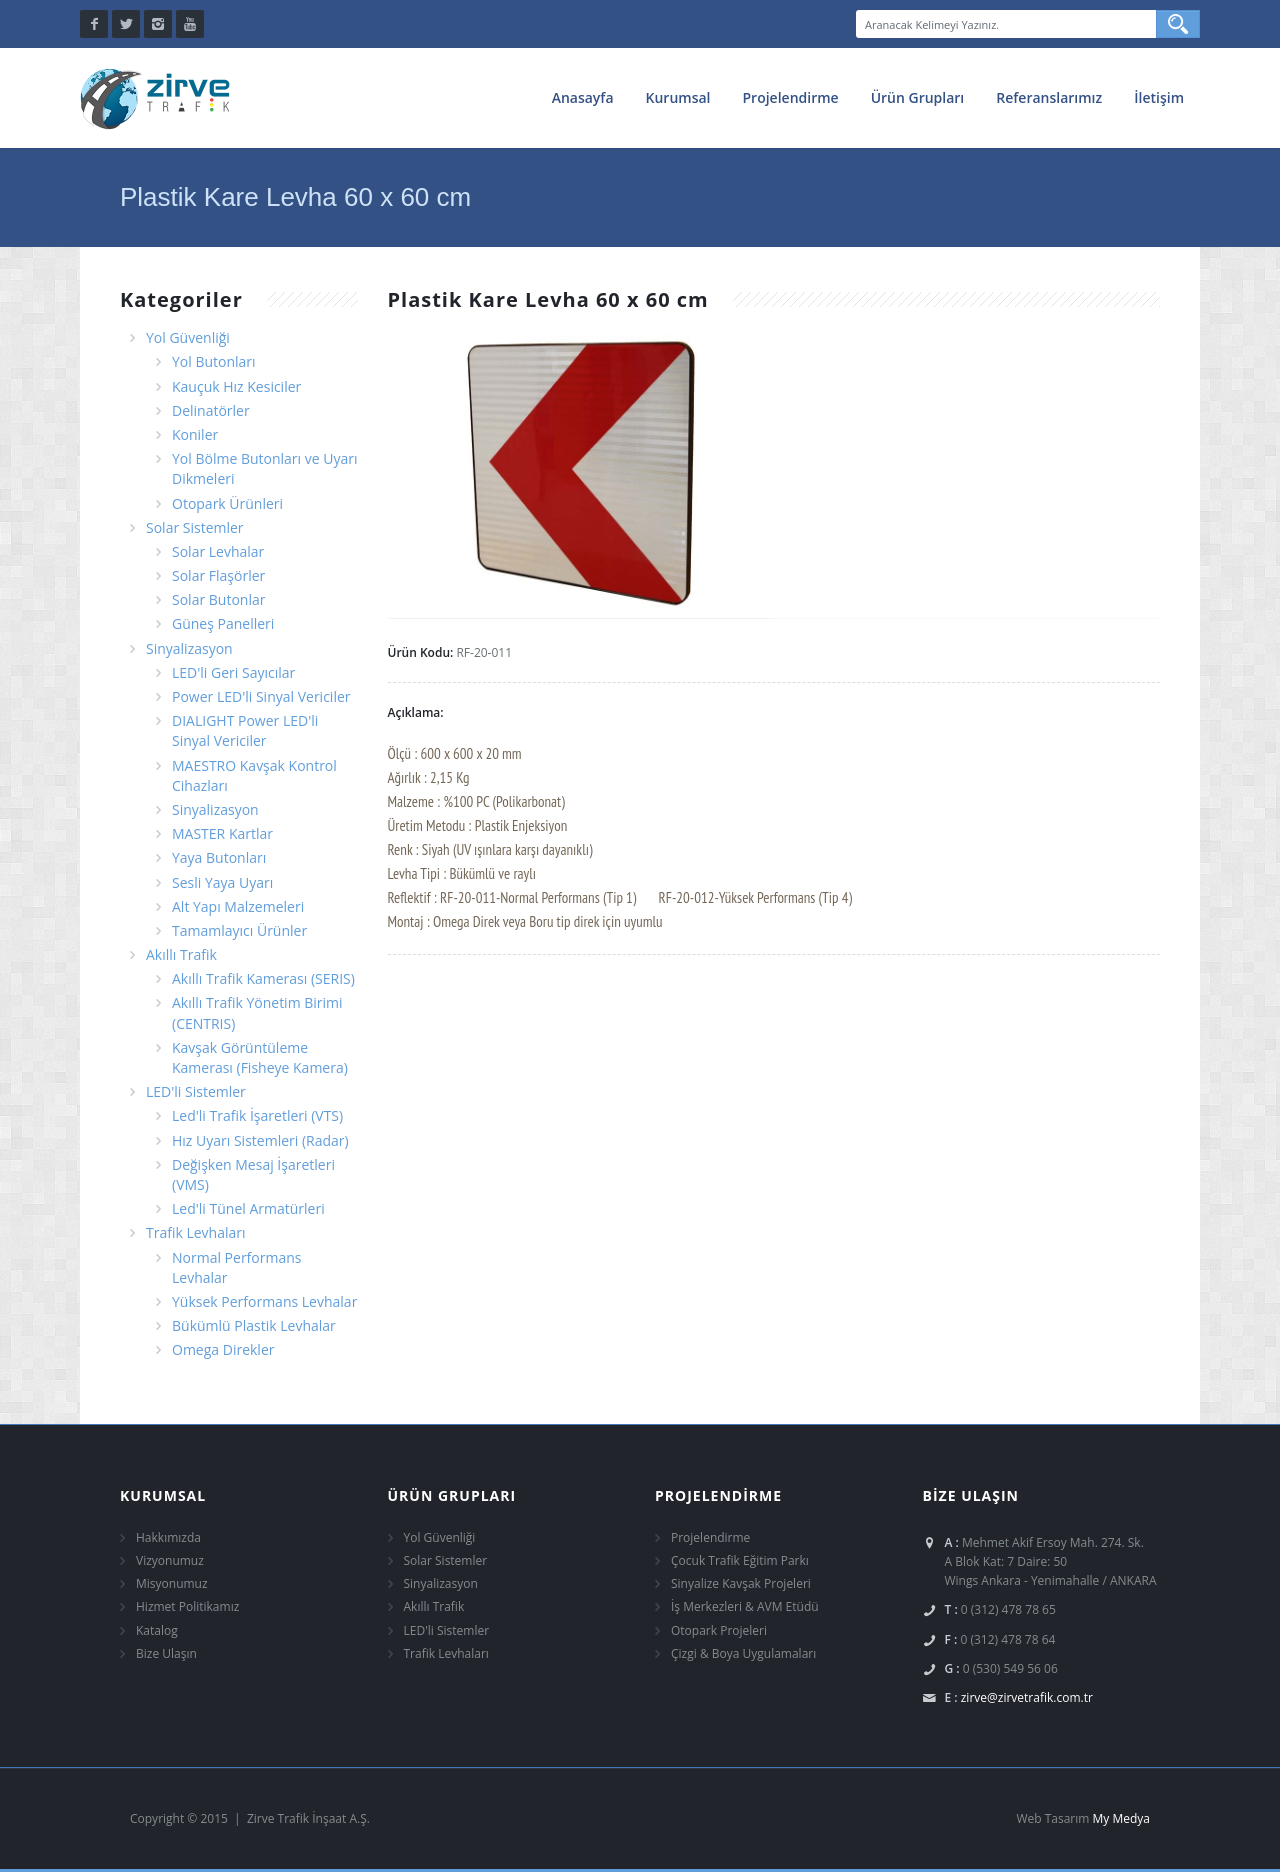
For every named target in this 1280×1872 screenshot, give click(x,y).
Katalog (157, 1630)
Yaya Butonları (219, 857)
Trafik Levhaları (196, 1232)
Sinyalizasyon (189, 648)
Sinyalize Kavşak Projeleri (741, 1583)
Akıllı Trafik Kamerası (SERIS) (263, 978)
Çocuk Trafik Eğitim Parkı (740, 1560)
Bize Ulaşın (166, 1653)
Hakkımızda (168, 1537)
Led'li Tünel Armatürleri (248, 1208)
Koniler (195, 434)
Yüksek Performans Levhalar (264, 1301)
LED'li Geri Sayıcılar (233, 672)
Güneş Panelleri (223, 623)
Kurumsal (678, 97)
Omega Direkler (223, 1349)
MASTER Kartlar (222, 833)
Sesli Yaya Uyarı (222, 882)
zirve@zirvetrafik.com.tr (1027, 1697)
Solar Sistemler (195, 527)
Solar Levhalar (218, 551)
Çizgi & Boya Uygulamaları (743, 1653)
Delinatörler (211, 410)
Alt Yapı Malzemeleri (238, 906)
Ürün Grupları (918, 97)
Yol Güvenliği (188, 337)
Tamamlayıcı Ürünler (239, 930)
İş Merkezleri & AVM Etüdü (745, 1606)
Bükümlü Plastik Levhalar (254, 1325)
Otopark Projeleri (719, 1630)
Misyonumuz (172, 1583)
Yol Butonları (214, 361)
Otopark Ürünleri (227, 503)
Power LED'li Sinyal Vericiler (261, 696)
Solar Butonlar (218, 599)
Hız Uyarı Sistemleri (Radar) (260, 1140)
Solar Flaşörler (218, 575)
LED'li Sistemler (196, 1091)
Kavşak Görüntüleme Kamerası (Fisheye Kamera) (260, 1057)
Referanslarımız (1049, 97)
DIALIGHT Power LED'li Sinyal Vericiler (245, 730)
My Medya (1121, 1818)
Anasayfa (583, 97)
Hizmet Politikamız (187, 1606)
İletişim (1159, 97)
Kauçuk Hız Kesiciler (236, 386)
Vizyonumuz (170, 1560)
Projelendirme (791, 97)
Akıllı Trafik (181, 954)
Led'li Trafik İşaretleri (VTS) (257, 1115)
